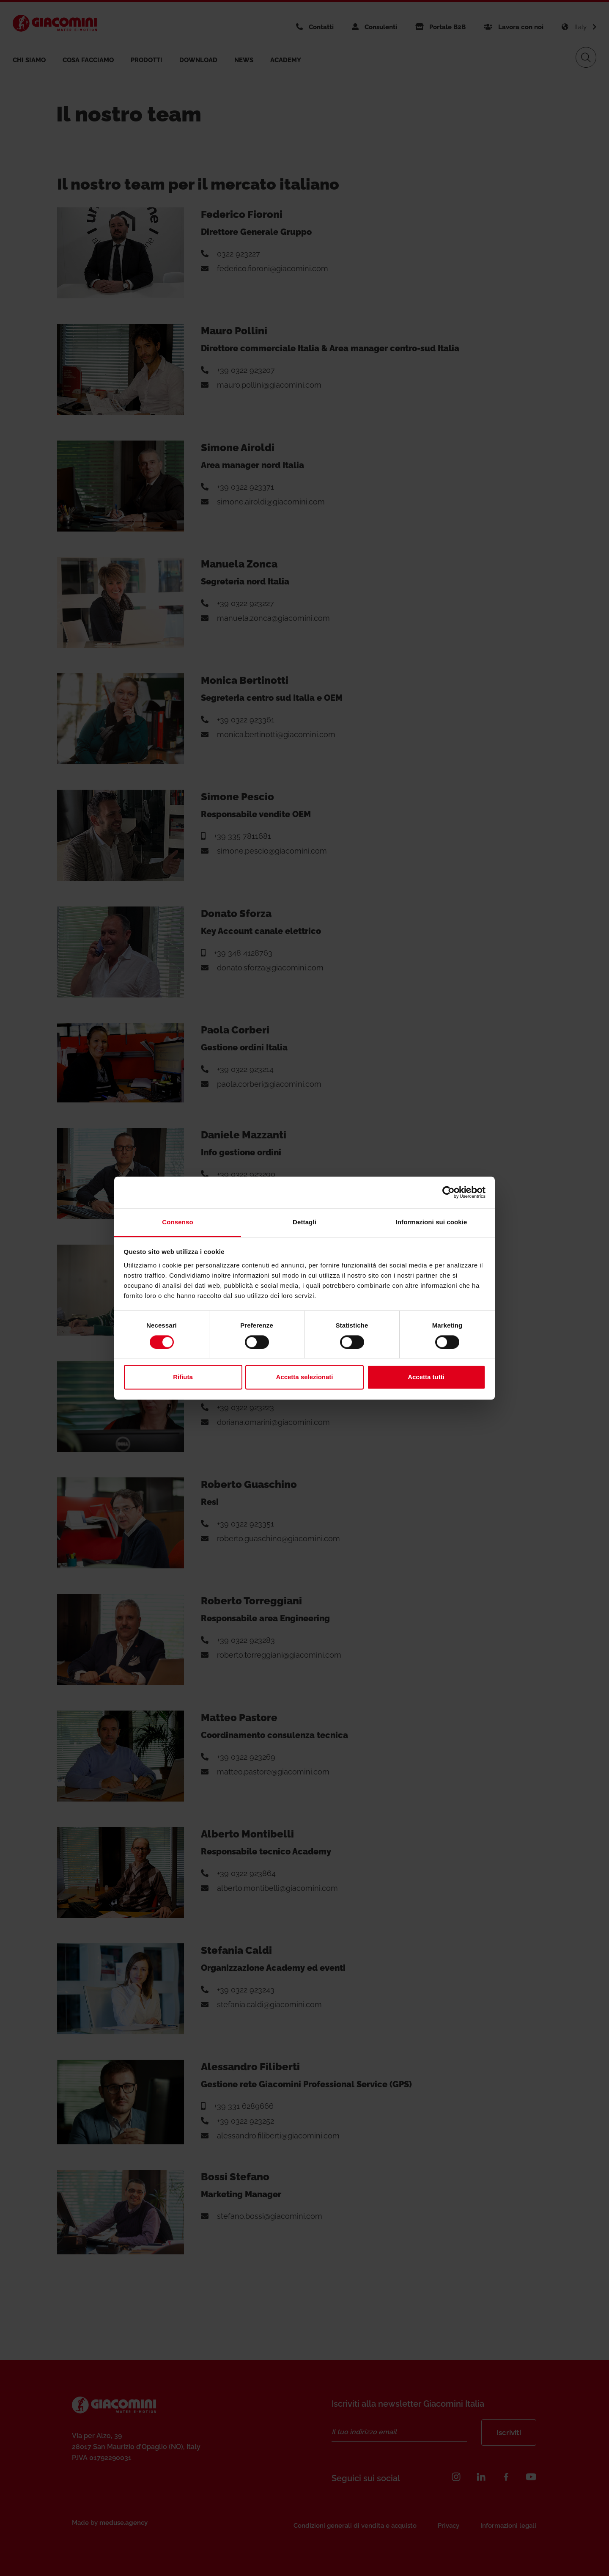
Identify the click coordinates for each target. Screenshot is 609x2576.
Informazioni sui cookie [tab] (431, 1222)
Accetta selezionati (304, 1377)
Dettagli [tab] (304, 1222)
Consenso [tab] (177, 1222)
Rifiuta (183, 1377)
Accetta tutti (426, 1377)
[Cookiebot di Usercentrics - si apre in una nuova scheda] (448, 1192)
